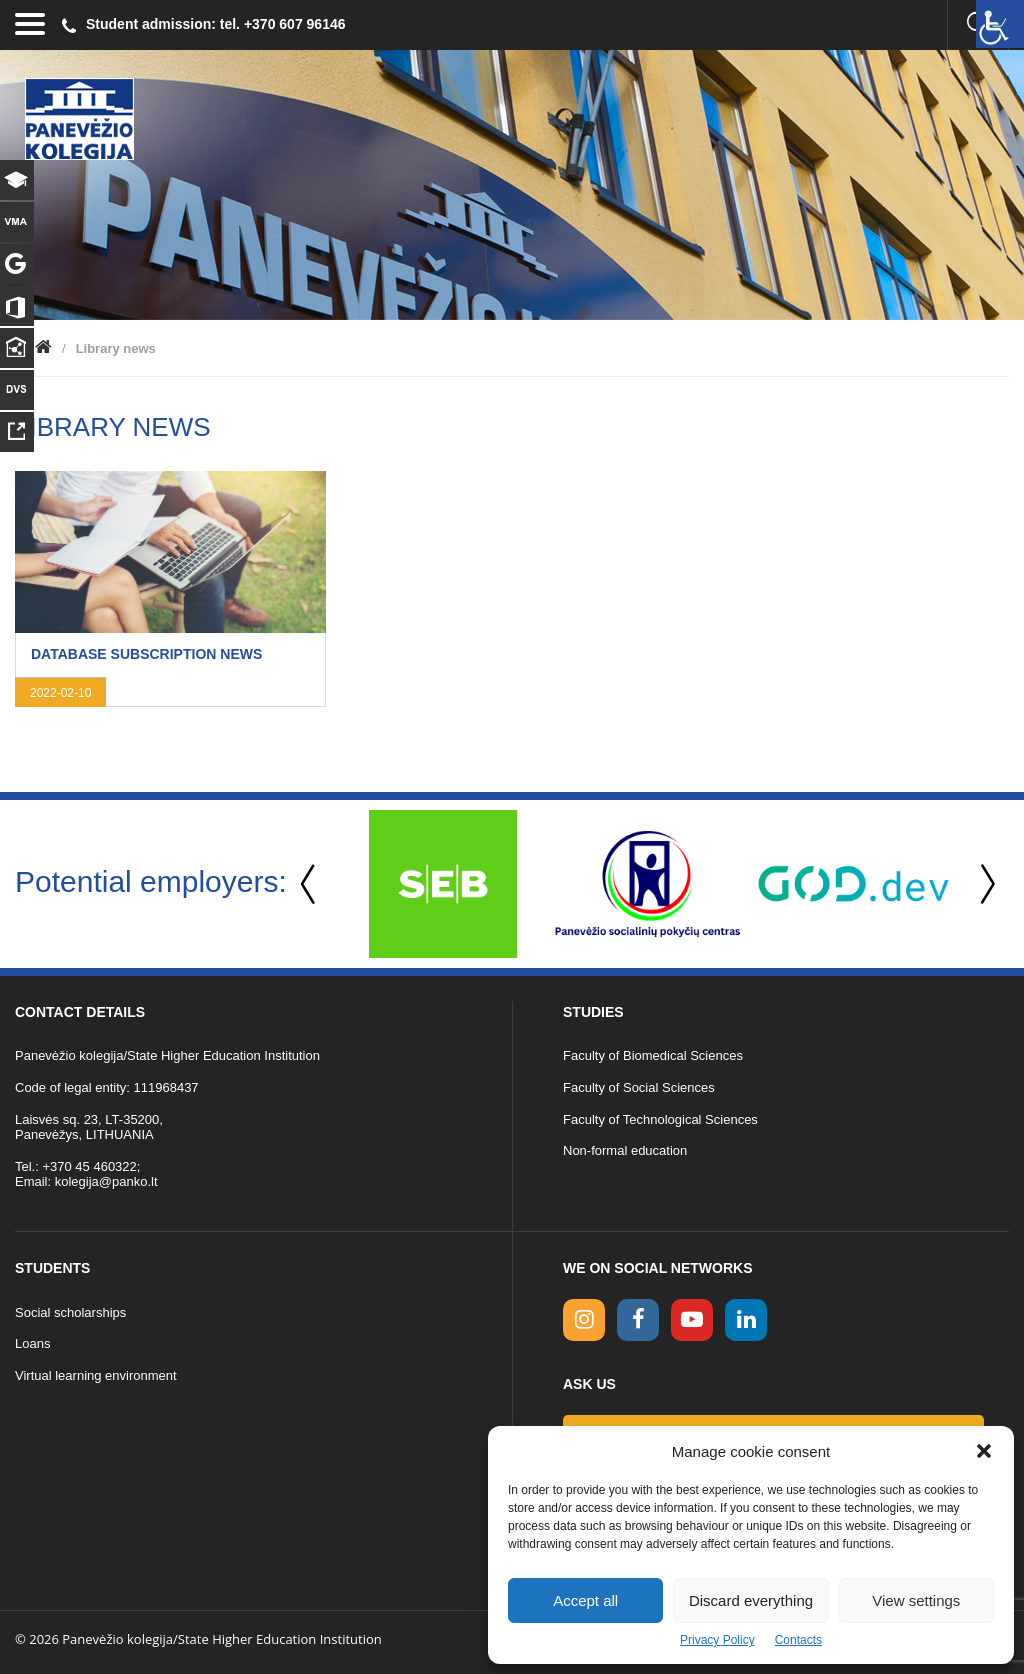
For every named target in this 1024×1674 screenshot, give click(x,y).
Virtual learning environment (96, 1375)
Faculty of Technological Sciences (660, 1119)
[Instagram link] (584, 1320)
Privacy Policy (717, 1640)
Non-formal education (625, 1150)
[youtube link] (692, 1320)
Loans (32, 1343)
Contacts (798, 1640)
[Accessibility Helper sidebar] (1000, 24)
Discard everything (751, 1600)
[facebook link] (638, 1320)
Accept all (585, 1600)
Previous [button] (310, 884)
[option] (442, 884)
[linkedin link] (746, 1320)
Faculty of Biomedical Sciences (653, 1055)
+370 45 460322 (89, 1166)
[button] (984, 1451)
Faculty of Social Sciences (639, 1087)
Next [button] (984, 884)
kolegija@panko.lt (106, 1181)
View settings (916, 1600)
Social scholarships (70, 1312)
